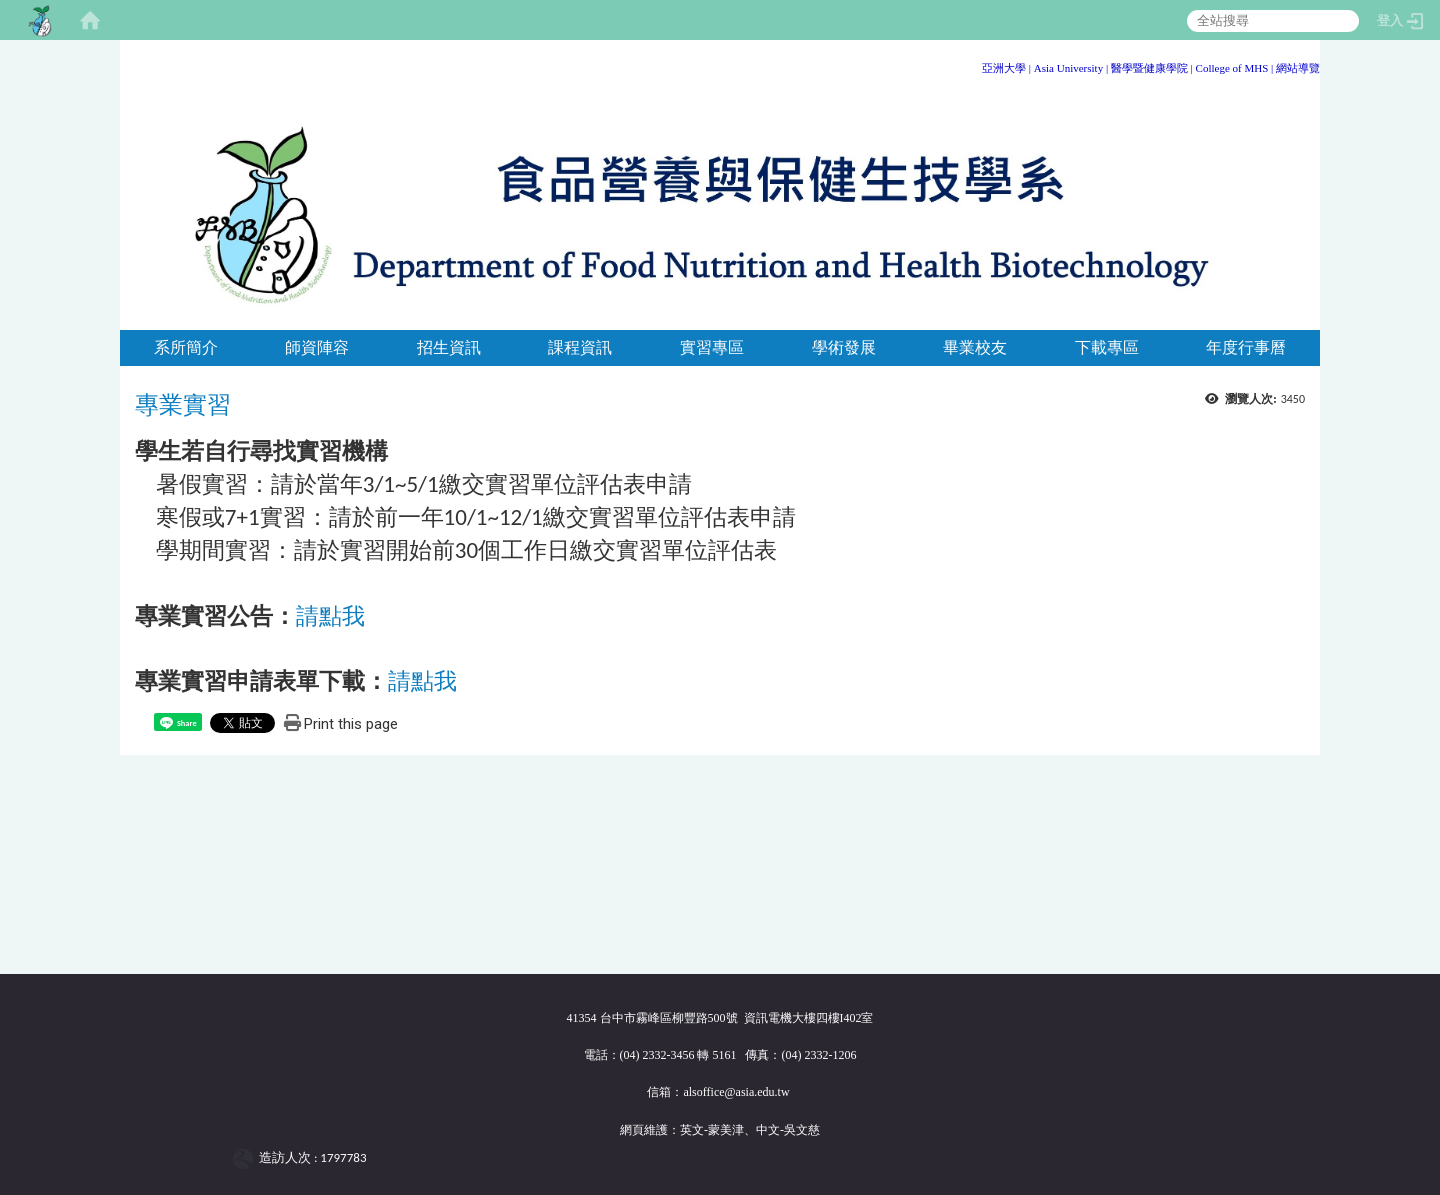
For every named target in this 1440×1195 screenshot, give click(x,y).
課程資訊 (580, 347)
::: (1312, 64)
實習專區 (712, 347)
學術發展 (844, 347)
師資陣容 (317, 347)
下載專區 (1107, 347)
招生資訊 (449, 347)
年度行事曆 (1246, 347)
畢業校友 (975, 347)
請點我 (330, 616)
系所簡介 (186, 347)
